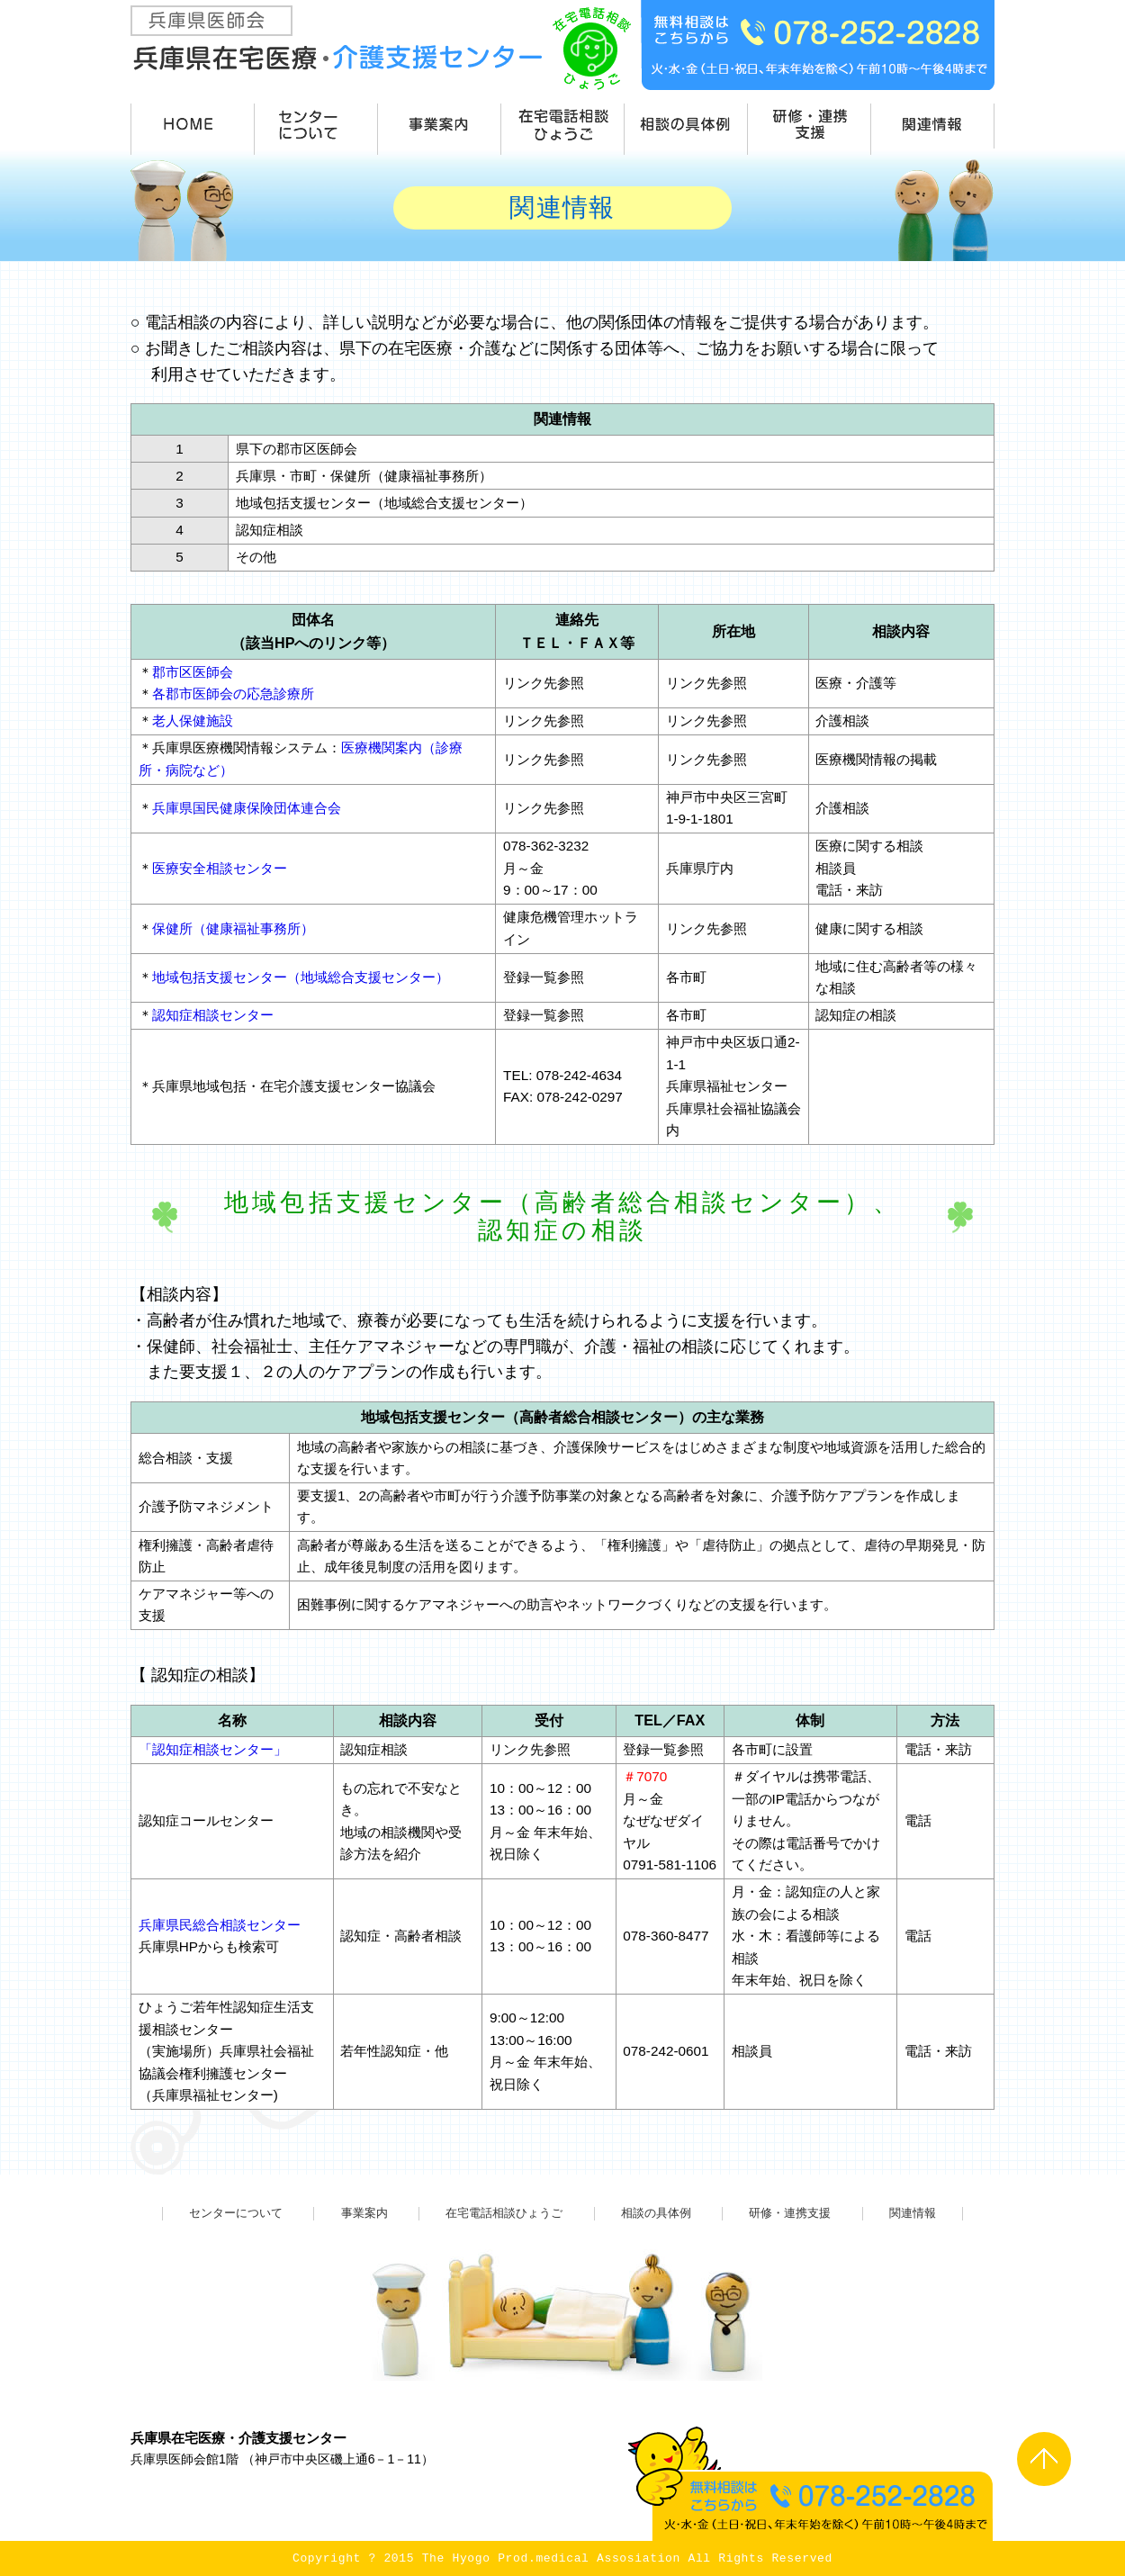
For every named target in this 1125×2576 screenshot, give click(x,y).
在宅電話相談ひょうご (504, 2213)
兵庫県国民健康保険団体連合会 (246, 807)
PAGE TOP (1044, 2459)
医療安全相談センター (219, 868)
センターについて (236, 2213)
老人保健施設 (192, 720)
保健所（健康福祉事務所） (233, 928)
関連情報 (912, 2213)
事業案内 (364, 2213)
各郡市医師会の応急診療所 (233, 693)
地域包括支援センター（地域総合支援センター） (300, 977)
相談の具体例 (656, 2213)
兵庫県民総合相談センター (220, 1924)
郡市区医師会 (192, 672)
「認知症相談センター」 (213, 1749)
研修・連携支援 (790, 2213)
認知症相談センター (213, 1014)
